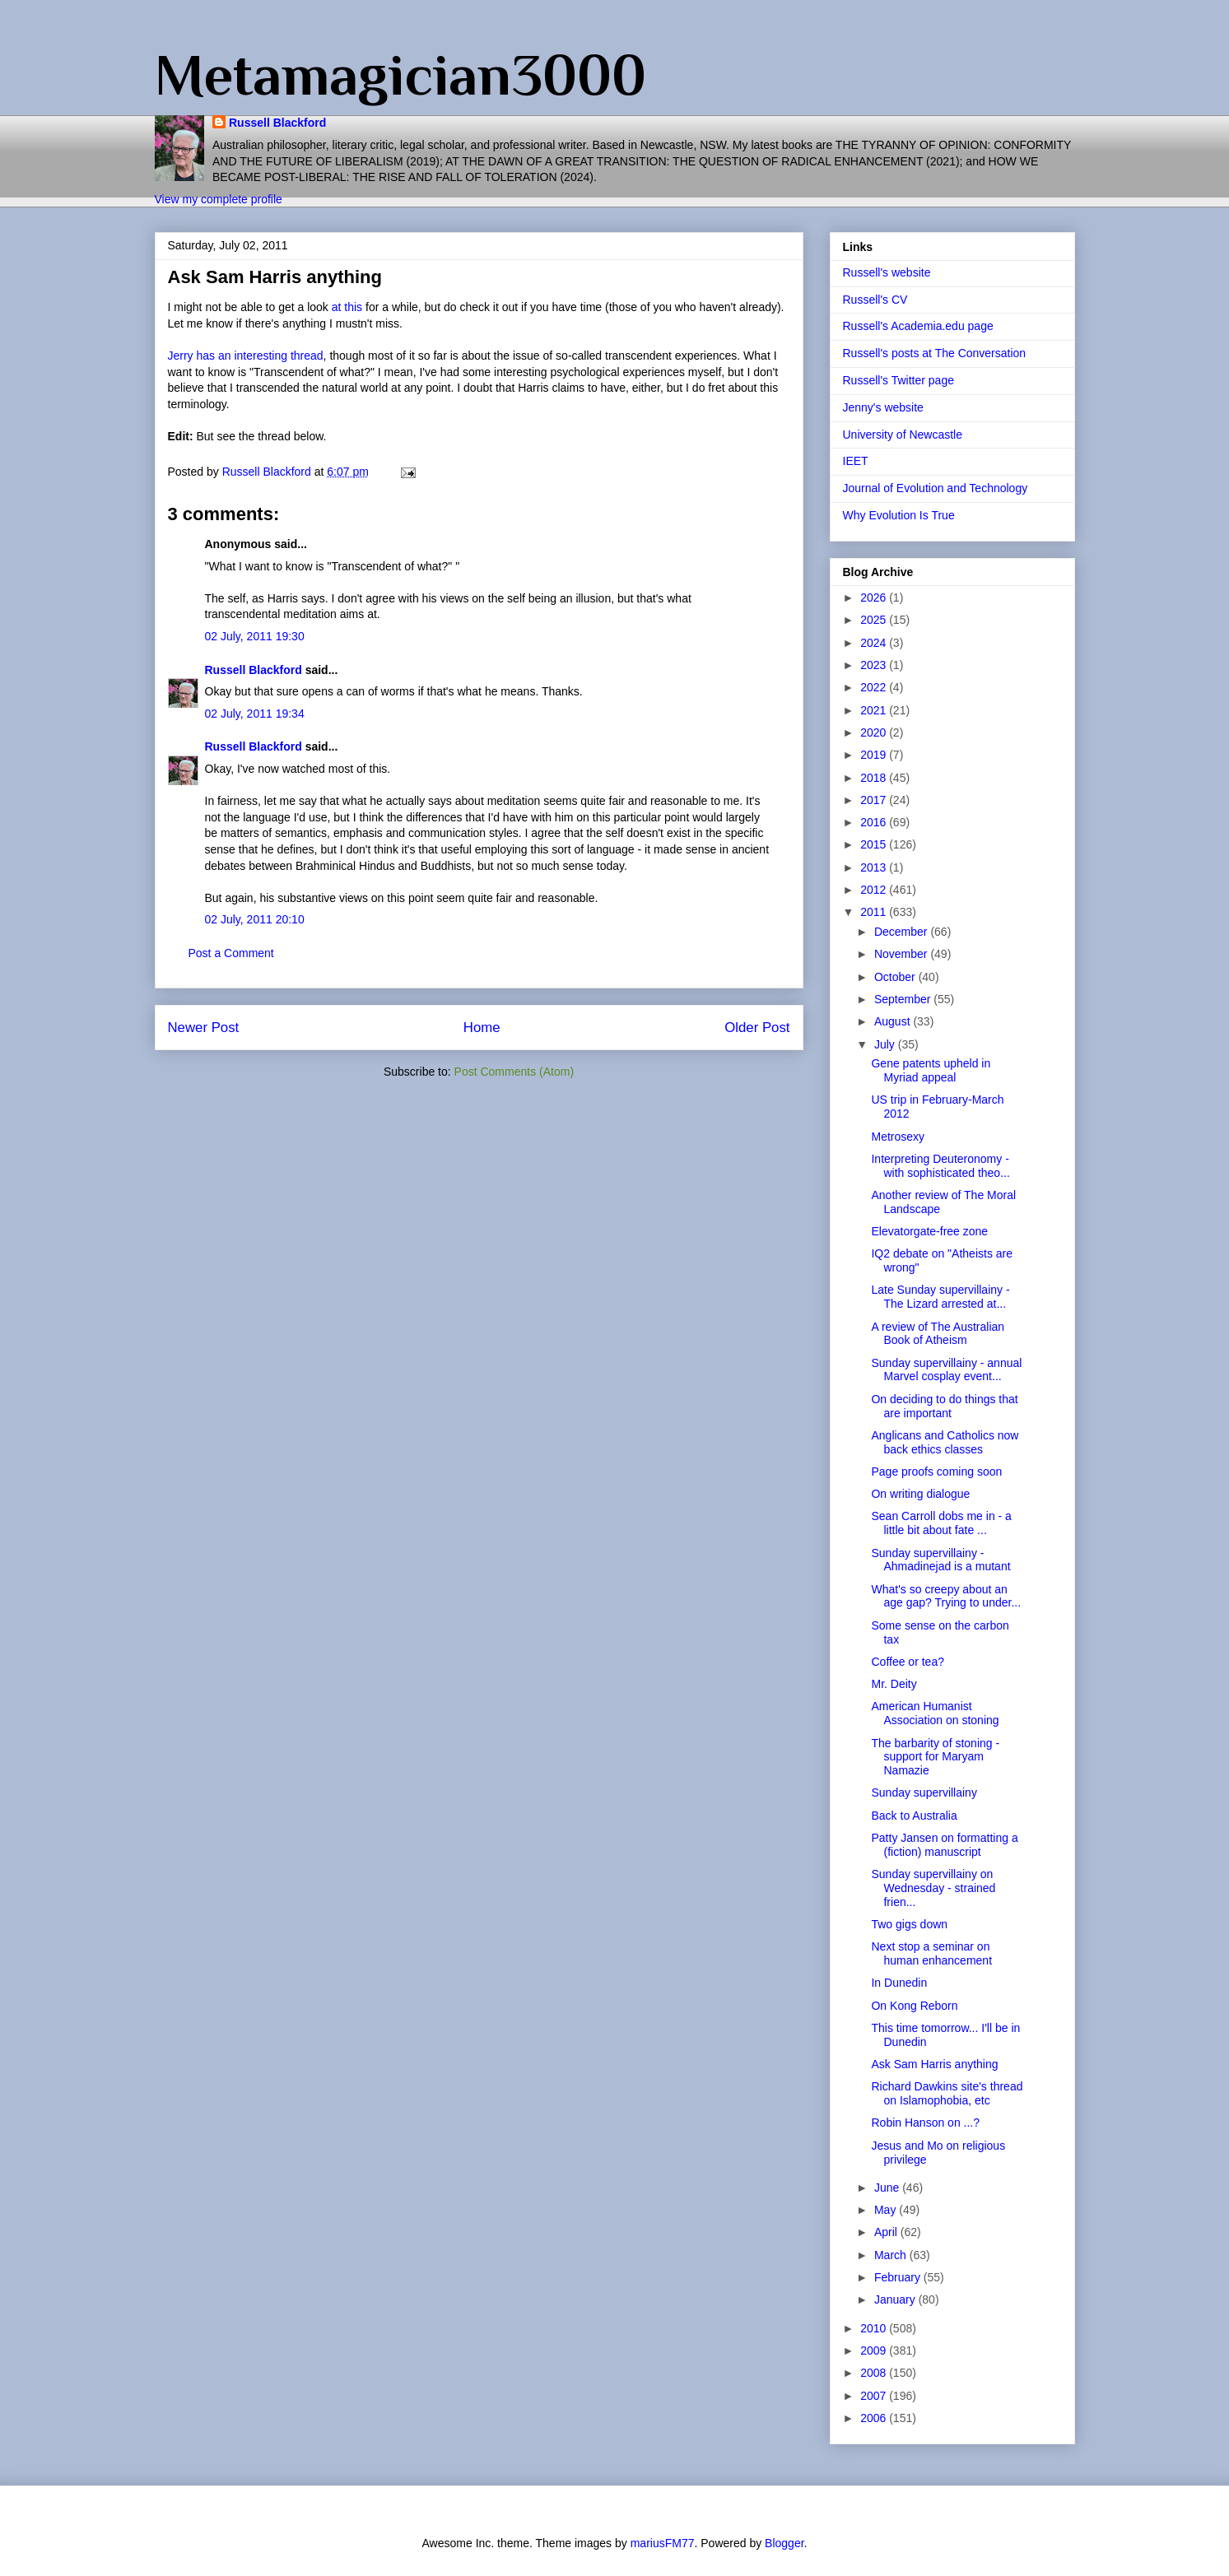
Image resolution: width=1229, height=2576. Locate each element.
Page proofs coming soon (936, 1471)
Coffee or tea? (907, 1661)
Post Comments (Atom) (514, 1071)
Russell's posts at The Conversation (934, 353)
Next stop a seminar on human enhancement (931, 1953)
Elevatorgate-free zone (929, 1231)
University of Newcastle (903, 434)
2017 (874, 800)
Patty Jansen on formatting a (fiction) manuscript (944, 1844)
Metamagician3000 (400, 75)
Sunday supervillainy (923, 1792)
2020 (874, 732)
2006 (874, 2418)
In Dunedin (899, 1982)
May (886, 2209)
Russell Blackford (277, 122)
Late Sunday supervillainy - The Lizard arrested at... (940, 1296)
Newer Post (204, 1027)
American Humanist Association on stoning (935, 1713)
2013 (874, 867)
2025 (874, 619)
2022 (874, 687)
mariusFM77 (663, 2543)
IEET (855, 460)
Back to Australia (914, 1815)
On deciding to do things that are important (944, 1406)
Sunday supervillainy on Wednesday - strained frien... (933, 1888)
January (896, 2299)
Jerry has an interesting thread (246, 355)
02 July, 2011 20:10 (255, 919)
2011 (874, 911)
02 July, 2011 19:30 (255, 636)
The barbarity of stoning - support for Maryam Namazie (935, 1757)
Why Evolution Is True (899, 515)
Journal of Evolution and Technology (935, 488)
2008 (874, 2372)
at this (347, 307)
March (892, 2255)
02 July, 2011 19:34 (255, 713)
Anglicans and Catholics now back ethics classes (944, 1442)
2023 (874, 665)
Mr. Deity (893, 1683)
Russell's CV (875, 299)
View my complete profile (218, 199)
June (888, 2187)
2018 (874, 777)
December (902, 931)
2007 (874, 2395)
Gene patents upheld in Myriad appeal (930, 1070)
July (886, 1044)
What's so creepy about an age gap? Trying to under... (946, 1596)
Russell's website (887, 272)
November (902, 953)
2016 (874, 822)
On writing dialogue (920, 1493)
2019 (874, 754)
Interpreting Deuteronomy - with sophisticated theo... (940, 1165)
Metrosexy (897, 1136)
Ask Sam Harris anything (934, 2064)
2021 (874, 710)
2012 (874, 889)
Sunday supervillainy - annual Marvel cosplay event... (946, 1369)
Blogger (784, 2543)
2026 (874, 597)
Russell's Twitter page (898, 380)
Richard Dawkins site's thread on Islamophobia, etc (946, 2093)
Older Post (756, 1027)
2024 (874, 642)
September (903, 999)
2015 (874, 844)
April (887, 2232)
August (893, 1021)
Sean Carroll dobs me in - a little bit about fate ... (941, 1523)
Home (481, 1027)
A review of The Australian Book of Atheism (937, 1333)
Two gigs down (909, 1924)
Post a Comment (231, 953)
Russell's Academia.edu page (918, 325)
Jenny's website (883, 407)
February (899, 2277)
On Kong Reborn (914, 2005)
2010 (874, 2328)
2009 (874, 2350)
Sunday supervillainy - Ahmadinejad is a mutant (940, 1560)
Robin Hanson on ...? (925, 2122)
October (896, 976)
